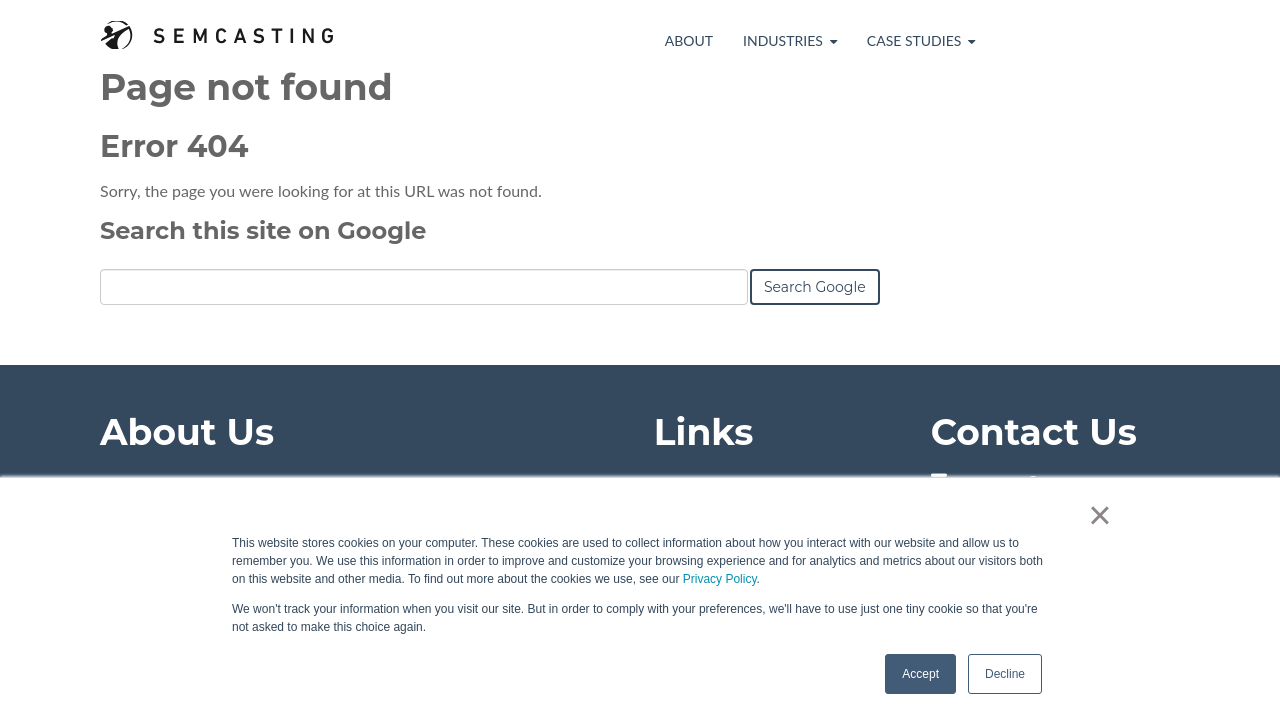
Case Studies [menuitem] (914, 40)
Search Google (815, 287)
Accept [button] (920, 674)
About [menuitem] (689, 40)
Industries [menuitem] (783, 40)
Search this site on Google (263, 230)
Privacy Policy (720, 579)
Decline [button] (1005, 674)
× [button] (1099, 515)
